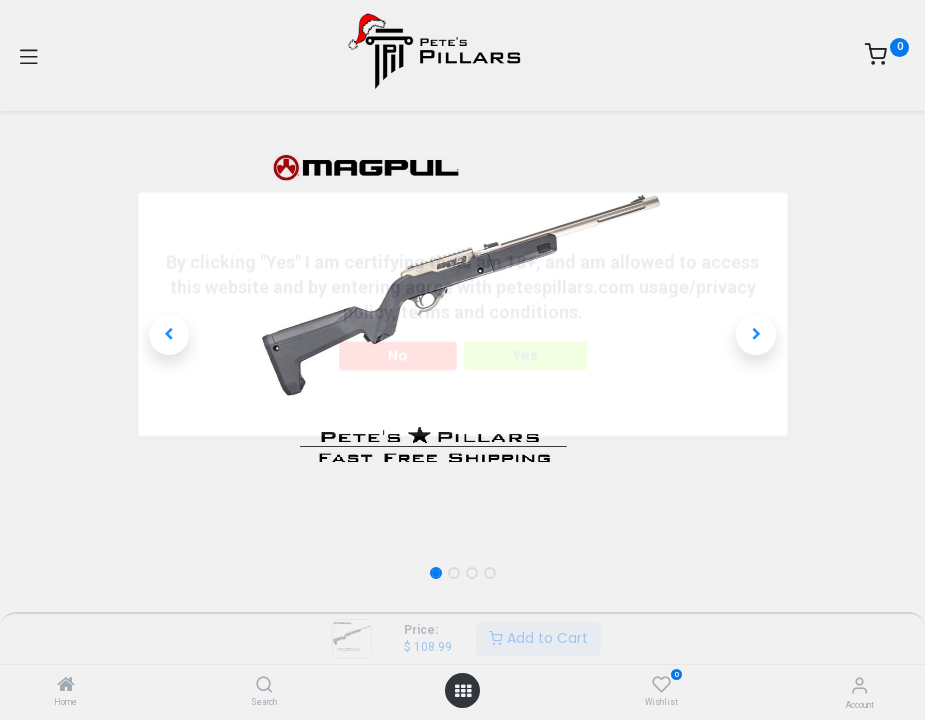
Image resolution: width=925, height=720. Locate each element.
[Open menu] (463, 691)
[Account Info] (859, 685)
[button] (170, 335)
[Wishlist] (661, 685)
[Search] (264, 686)
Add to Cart (538, 638)
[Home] (66, 686)
